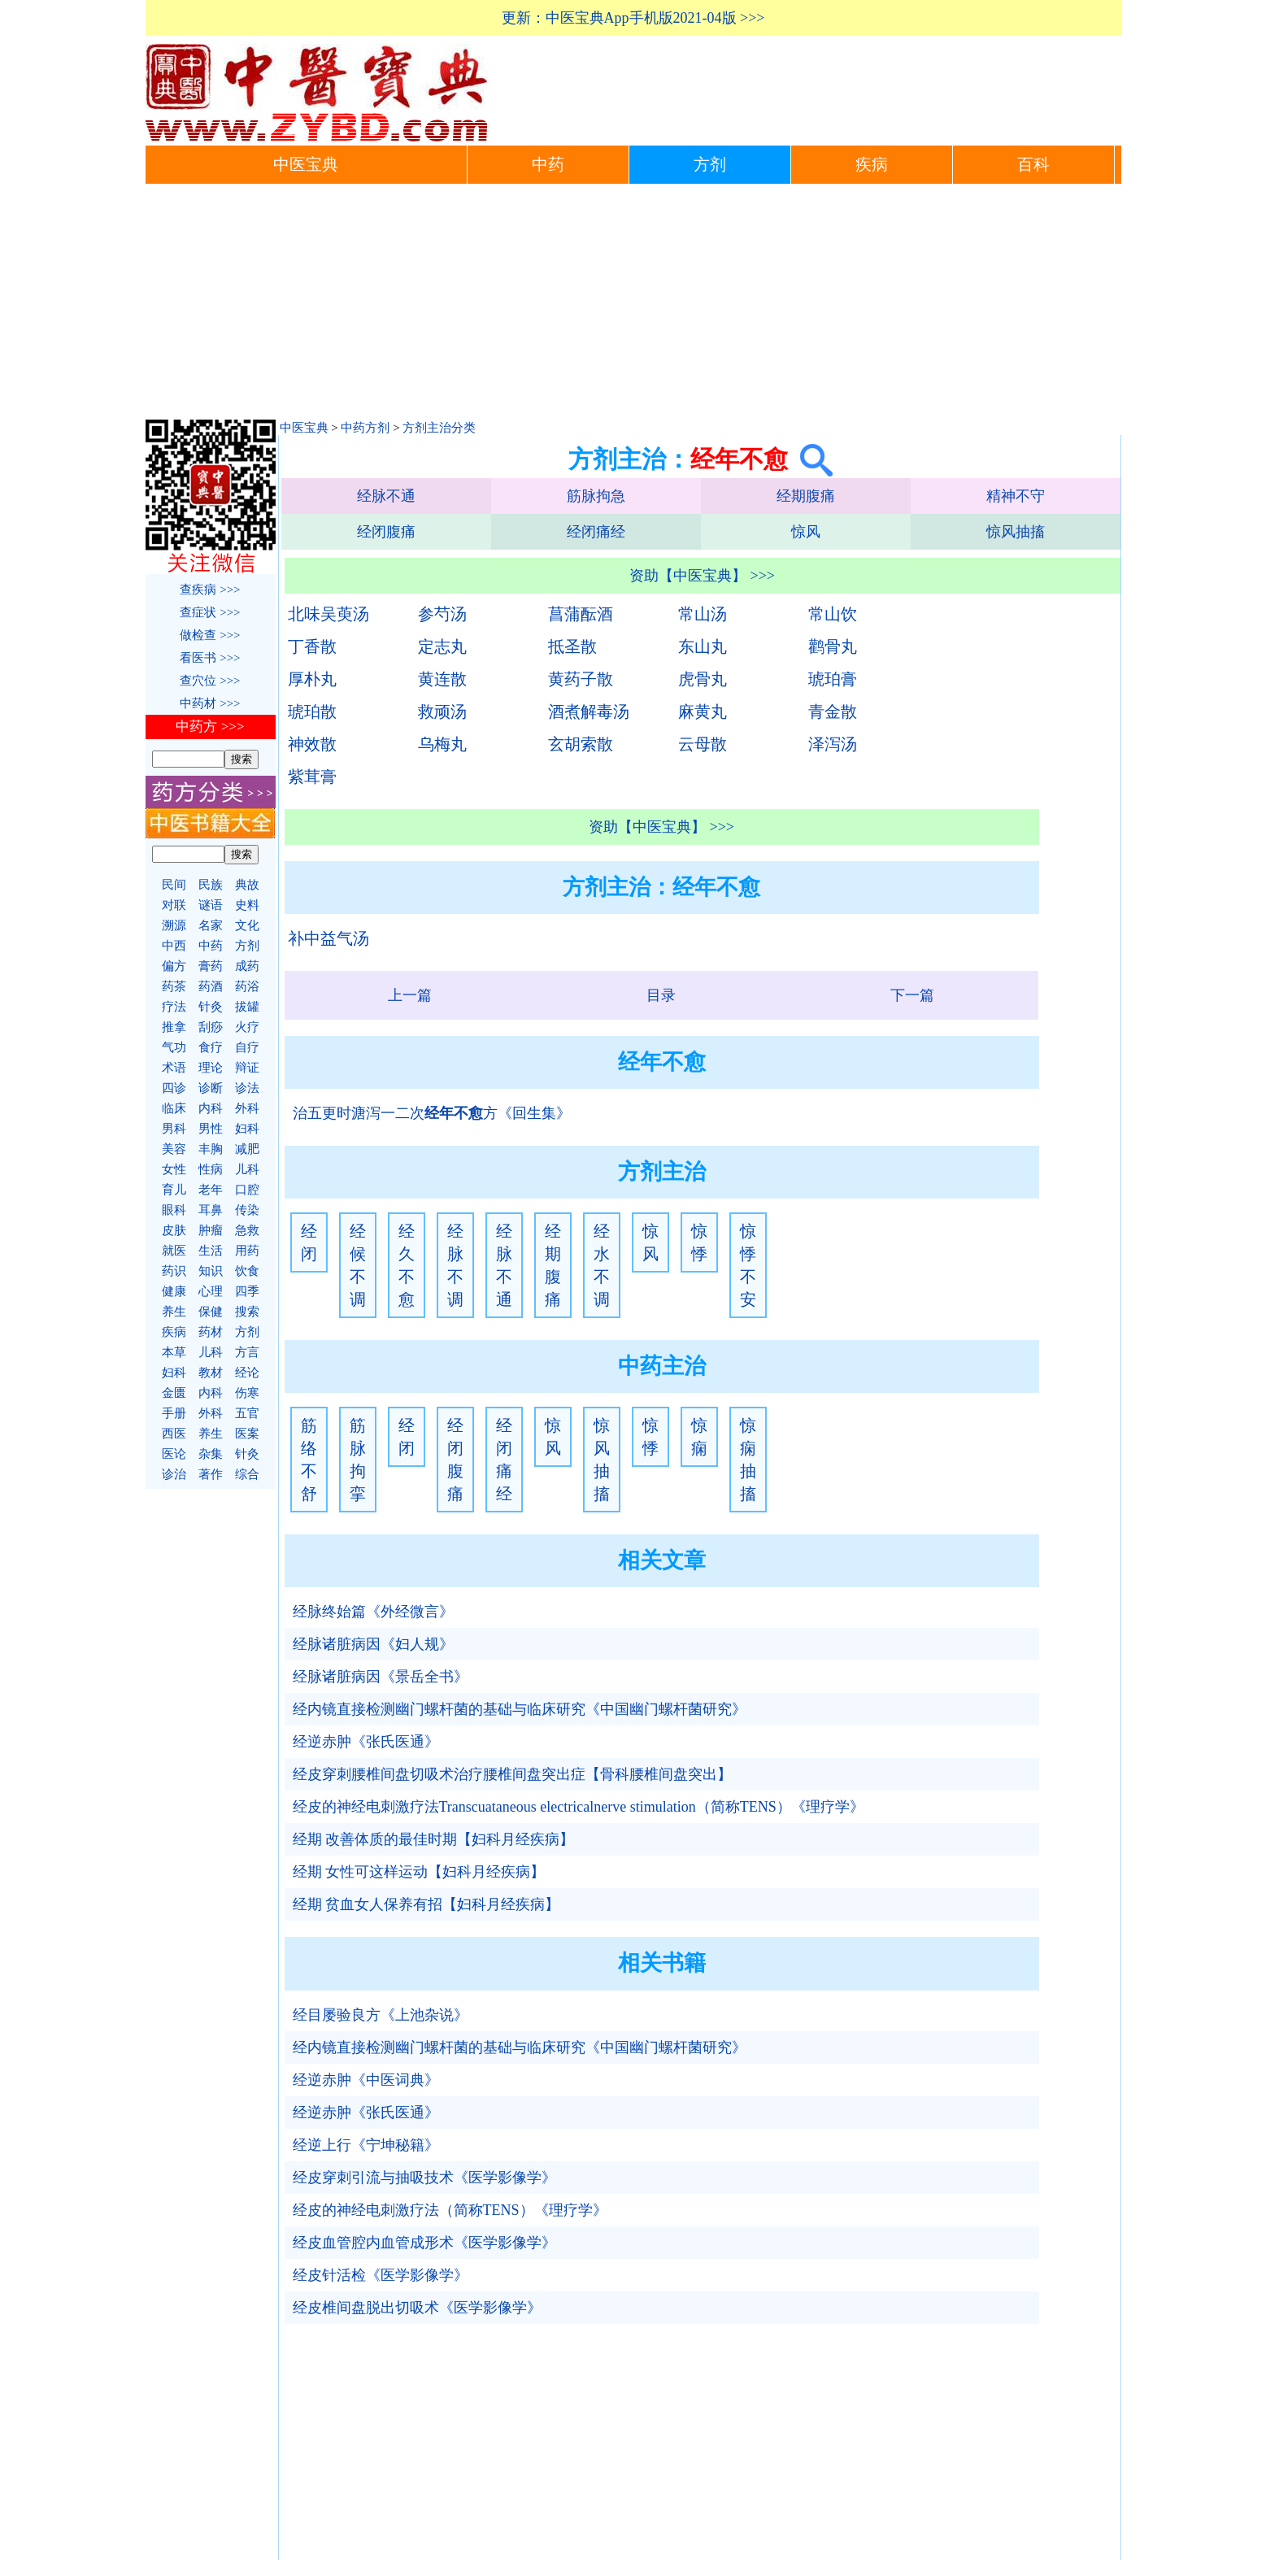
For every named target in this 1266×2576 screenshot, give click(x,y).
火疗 (247, 1026)
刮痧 (210, 1026)
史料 (247, 905)
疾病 (871, 164)
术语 (174, 1067)
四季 (247, 1291)
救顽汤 (442, 711)
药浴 (247, 986)
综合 (247, 1474)
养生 (174, 1311)
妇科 (247, 1128)
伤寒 (247, 1392)
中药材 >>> (210, 703)
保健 (210, 1311)
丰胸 (210, 1148)
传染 (247, 1209)
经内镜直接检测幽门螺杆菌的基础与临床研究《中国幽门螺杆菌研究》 (519, 1709)
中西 (174, 945)
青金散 (832, 711)
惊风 (805, 532)
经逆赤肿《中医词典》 (366, 2080)
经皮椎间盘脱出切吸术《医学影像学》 (417, 2308)
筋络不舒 (309, 1459)
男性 (210, 1128)
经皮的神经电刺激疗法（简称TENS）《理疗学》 (450, 2210)
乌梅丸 (442, 744)
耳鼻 (210, 1209)
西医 (174, 1433)
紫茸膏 (312, 776)
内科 (210, 1108)
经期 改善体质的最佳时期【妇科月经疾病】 (434, 1839)
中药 (548, 164)
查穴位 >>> (210, 680)
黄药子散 (580, 679)
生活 (210, 1250)
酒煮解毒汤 (588, 711)
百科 (1033, 164)
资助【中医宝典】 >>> (702, 576)
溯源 (174, 925)
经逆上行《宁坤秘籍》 (366, 2145)
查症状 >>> (210, 612)
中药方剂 (365, 427)
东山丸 (702, 646)
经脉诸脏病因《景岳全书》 (380, 1677)
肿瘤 (210, 1230)
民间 (174, 884)
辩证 (247, 1067)
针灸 (210, 1006)
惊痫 (699, 1436)
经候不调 (358, 1265)
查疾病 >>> (210, 589)
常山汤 (702, 614)
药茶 (174, 986)
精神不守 (1015, 496)
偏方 (174, 966)
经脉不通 (386, 496)
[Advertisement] (633, 306)
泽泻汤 (832, 744)
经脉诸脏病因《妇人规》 (373, 1644)
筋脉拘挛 (358, 1459)
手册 (174, 1413)
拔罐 (247, 1006)
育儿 (174, 1189)
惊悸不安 (748, 1265)
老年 (210, 1189)
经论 (247, 1372)
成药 (247, 966)
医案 (247, 1433)
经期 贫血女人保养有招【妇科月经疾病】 (426, 1904)
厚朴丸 (312, 679)
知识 (210, 1270)
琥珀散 (312, 711)
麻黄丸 (702, 711)
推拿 (174, 1026)
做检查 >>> (210, 635)
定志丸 (442, 646)
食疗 (210, 1047)
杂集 (210, 1453)
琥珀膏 (832, 679)
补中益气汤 (328, 938)
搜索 (247, 1311)
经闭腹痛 (386, 532)
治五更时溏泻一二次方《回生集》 (432, 1113)
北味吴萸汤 (328, 614)
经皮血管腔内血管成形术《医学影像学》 (424, 2242)
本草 (174, 1352)
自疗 (247, 1047)
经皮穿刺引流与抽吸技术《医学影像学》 (424, 2177)
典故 (247, 884)
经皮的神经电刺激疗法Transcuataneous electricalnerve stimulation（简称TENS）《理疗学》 (578, 1807)
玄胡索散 (580, 744)
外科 (247, 1108)
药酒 (210, 986)
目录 (661, 995)
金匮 (174, 1392)
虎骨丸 (702, 679)
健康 (174, 1291)
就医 (174, 1250)
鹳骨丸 (832, 646)
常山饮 (832, 614)
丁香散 (312, 646)
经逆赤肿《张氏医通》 (366, 1742)
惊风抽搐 (1015, 532)
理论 (210, 1067)
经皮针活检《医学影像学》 (380, 2275)
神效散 (312, 744)
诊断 (210, 1087)
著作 (210, 1474)
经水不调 (602, 1265)
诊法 (247, 1087)
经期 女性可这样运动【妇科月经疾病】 (419, 1872)
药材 (210, 1331)
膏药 (210, 966)
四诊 (174, 1087)
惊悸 (699, 1242)
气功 (174, 1047)
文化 (247, 925)
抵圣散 (572, 646)
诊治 (174, 1474)
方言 (247, 1352)
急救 (247, 1230)
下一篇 (912, 995)
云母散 (702, 744)
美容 (174, 1148)
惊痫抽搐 (748, 1459)
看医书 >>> (210, 657)
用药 (247, 1250)
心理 (210, 1291)
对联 (174, 905)
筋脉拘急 (596, 496)
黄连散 (442, 679)
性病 (210, 1169)
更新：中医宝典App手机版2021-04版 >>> (633, 18)
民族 (210, 884)
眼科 (174, 1209)
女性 (174, 1169)
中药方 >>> (210, 726)
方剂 (710, 164)
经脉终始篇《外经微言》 (373, 1611)
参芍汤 (442, 614)
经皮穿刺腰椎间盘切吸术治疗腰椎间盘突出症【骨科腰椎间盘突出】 (512, 1774)
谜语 (210, 905)
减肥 (247, 1148)
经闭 (309, 1242)
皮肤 (174, 1230)
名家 (210, 925)
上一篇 (410, 995)
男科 (174, 1128)
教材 (210, 1372)
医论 (174, 1453)
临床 (174, 1108)
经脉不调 (455, 1265)
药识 (174, 1270)
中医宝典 (305, 164)
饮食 (247, 1270)
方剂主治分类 (439, 427)
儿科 (247, 1169)
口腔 (247, 1189)
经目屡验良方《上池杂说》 (380, 2015)
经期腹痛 (806, 496)
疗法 (174, 1006)
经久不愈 (406, 1265)
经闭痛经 (596, 532)
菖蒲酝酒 (580, 614)
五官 (247, 1413)
